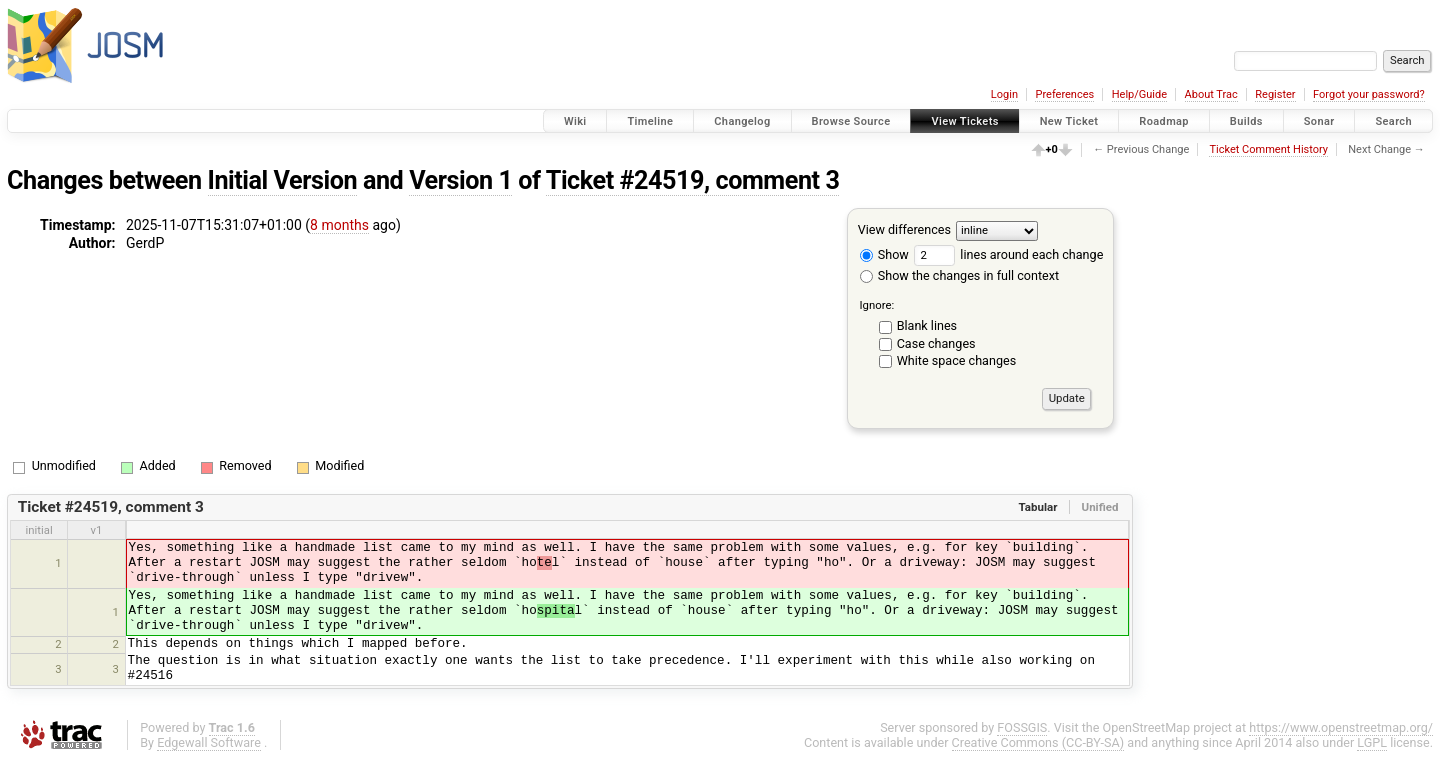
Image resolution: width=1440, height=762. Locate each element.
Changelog (742, 121)
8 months (339, 225)
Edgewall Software (209, 742)
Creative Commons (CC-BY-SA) (1038, 742)
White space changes (957, 360)
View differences (904, 229)
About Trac (1211, 94)
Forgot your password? (1369, 94)
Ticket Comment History (1268, 149)
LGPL (1372, 742)
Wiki (575, 121)
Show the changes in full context (959, 275)
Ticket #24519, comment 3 (693, 180)
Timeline (650, 121)
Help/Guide (1139, 94)
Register (1275, 94)
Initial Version (283, 180)
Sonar (1319, 121)
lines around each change (1008, 254)
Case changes (936, 343)
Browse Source (851, 121)
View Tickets (964, 121)
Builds (1246, 121)
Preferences (1064, 94)
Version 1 (460, 180)
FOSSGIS (1022, 727)
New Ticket (1069, 121)
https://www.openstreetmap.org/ (1341, 727)
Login (1004, 94)
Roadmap (1164, 121)
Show (884, 254)
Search (1393, 121)
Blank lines (927, 325)
